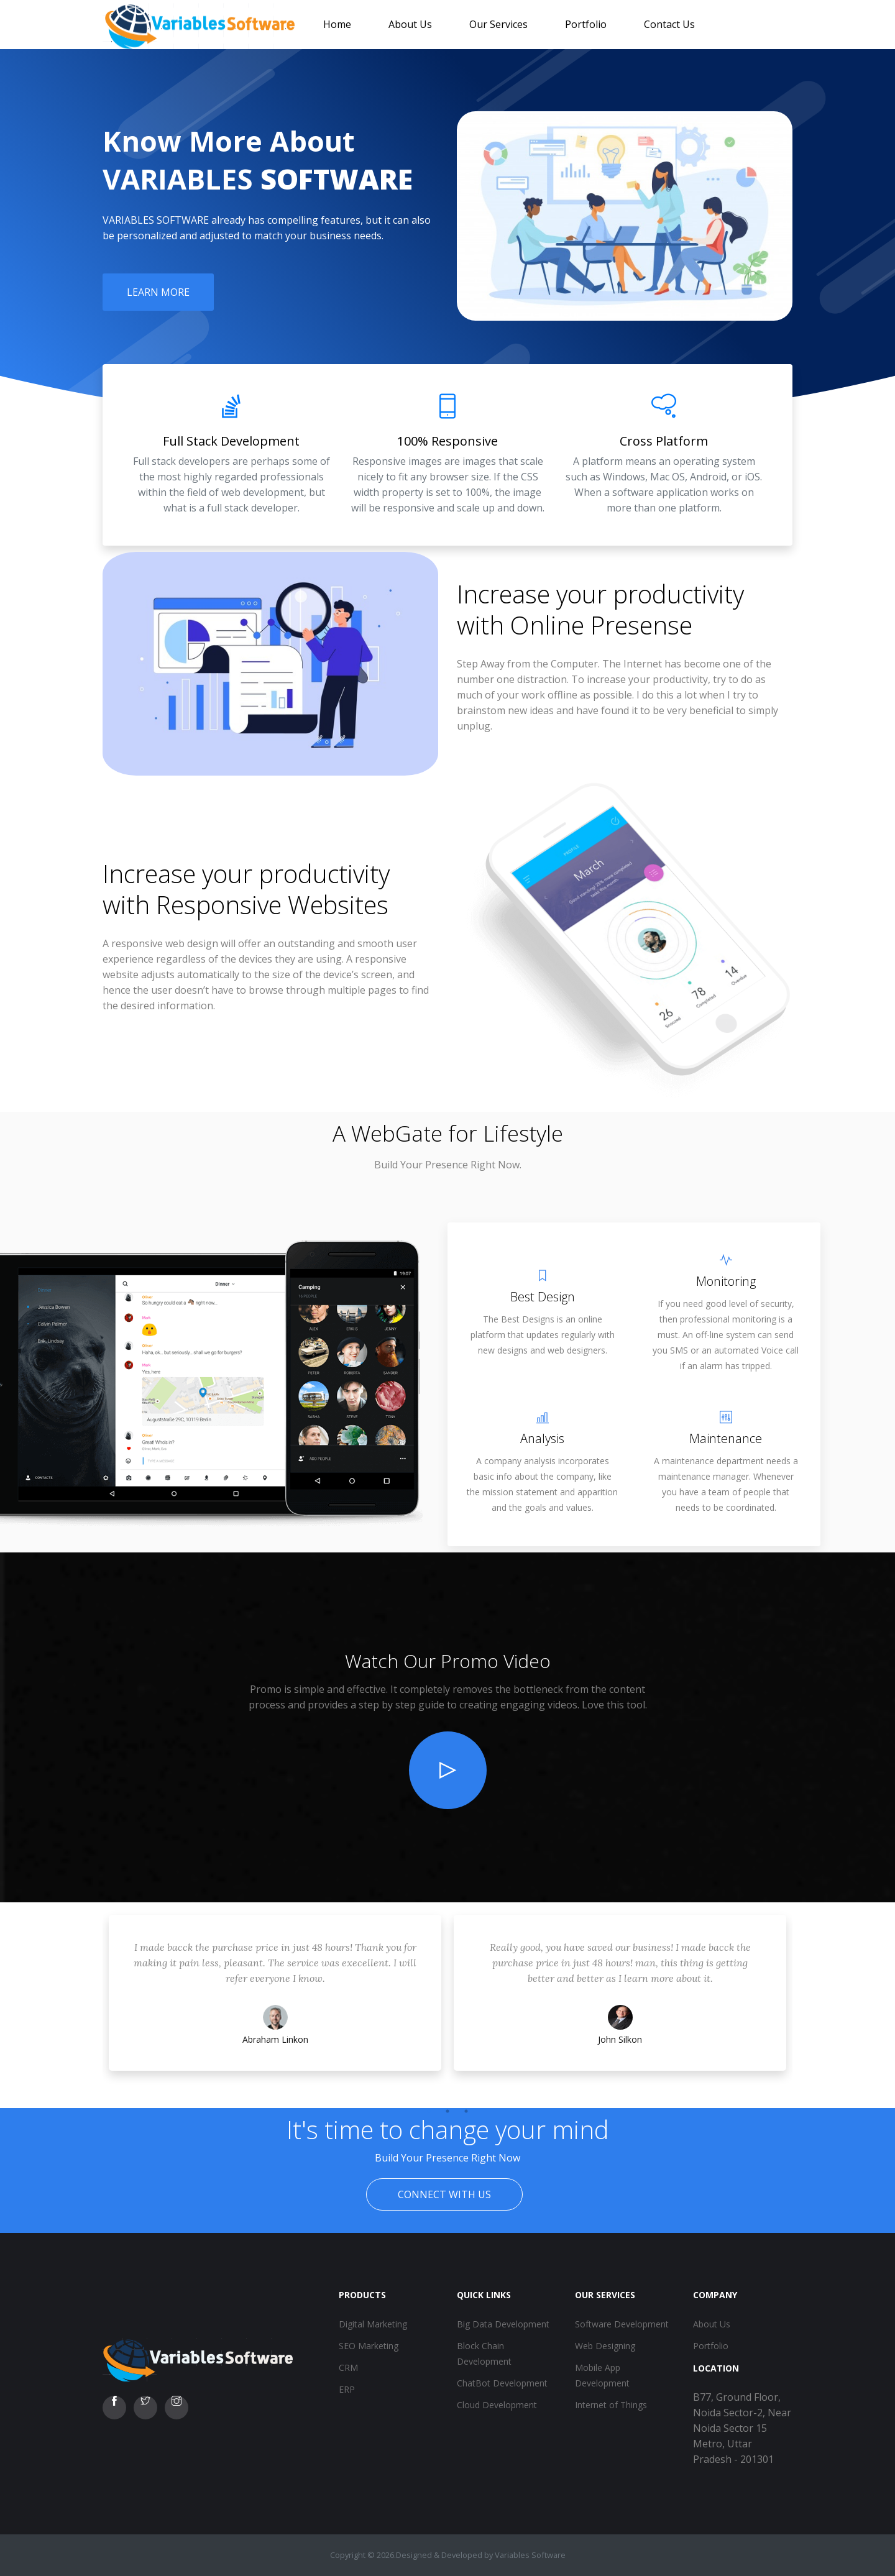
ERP (347, 2389)
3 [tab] (466, 2111)
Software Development (622, 2324)
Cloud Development (497, 2405)
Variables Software (530, 2554)
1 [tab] (429, 2111)
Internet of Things (611, 2405)
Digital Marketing (373, 2324)
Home (337, 24)
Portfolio (586, 24)
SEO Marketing (368, 2346)
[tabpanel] (275, 2005)
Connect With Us (444, 2194)
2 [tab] (447, 2111)
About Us (410, 24)
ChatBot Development (502, 2383)
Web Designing (605, 2346)
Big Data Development (503, 2324)
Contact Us (669, 24)
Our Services (498, 24)
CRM (348, 2367)
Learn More (158, 292)
